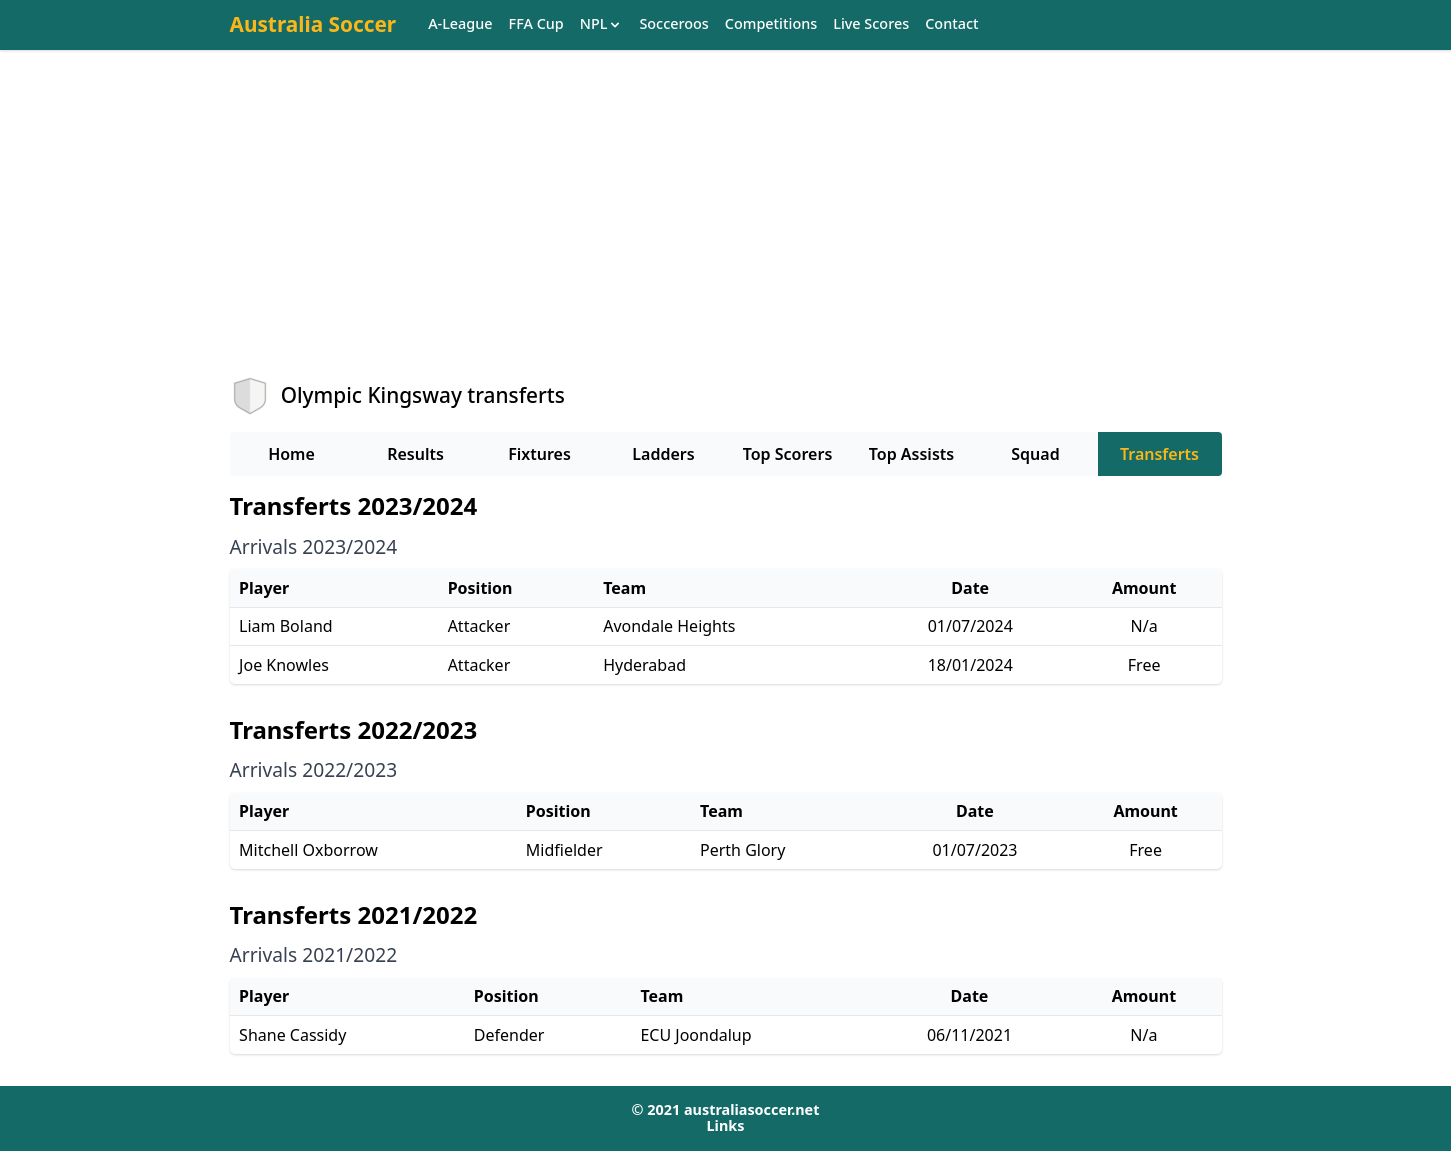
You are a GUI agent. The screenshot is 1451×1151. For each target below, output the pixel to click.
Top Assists (911, 454)
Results (415, 454)
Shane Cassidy (292, 1035)
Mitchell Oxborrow (308, 850)
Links (726, 1125)
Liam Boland (286, 626)
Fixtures (539, 454)
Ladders (663, 454)
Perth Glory (742, 850)
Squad (1035, 454)
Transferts (1159, 454)
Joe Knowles (284, 665)
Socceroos (673, 24)
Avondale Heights (669, 626)
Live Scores (871, 24)
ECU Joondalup (695, 1035)
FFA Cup (536, 24)
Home (291, 454)
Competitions (771, 24)
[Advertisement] (726, 231)
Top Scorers (788, 454)
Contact (951, 24)
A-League (460, 24)
